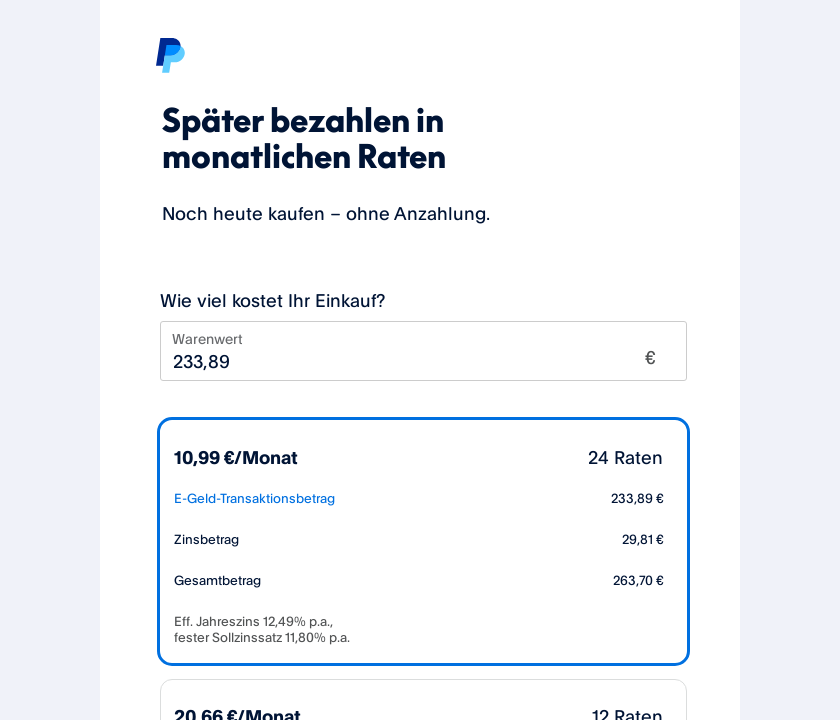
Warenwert (207, 338)
